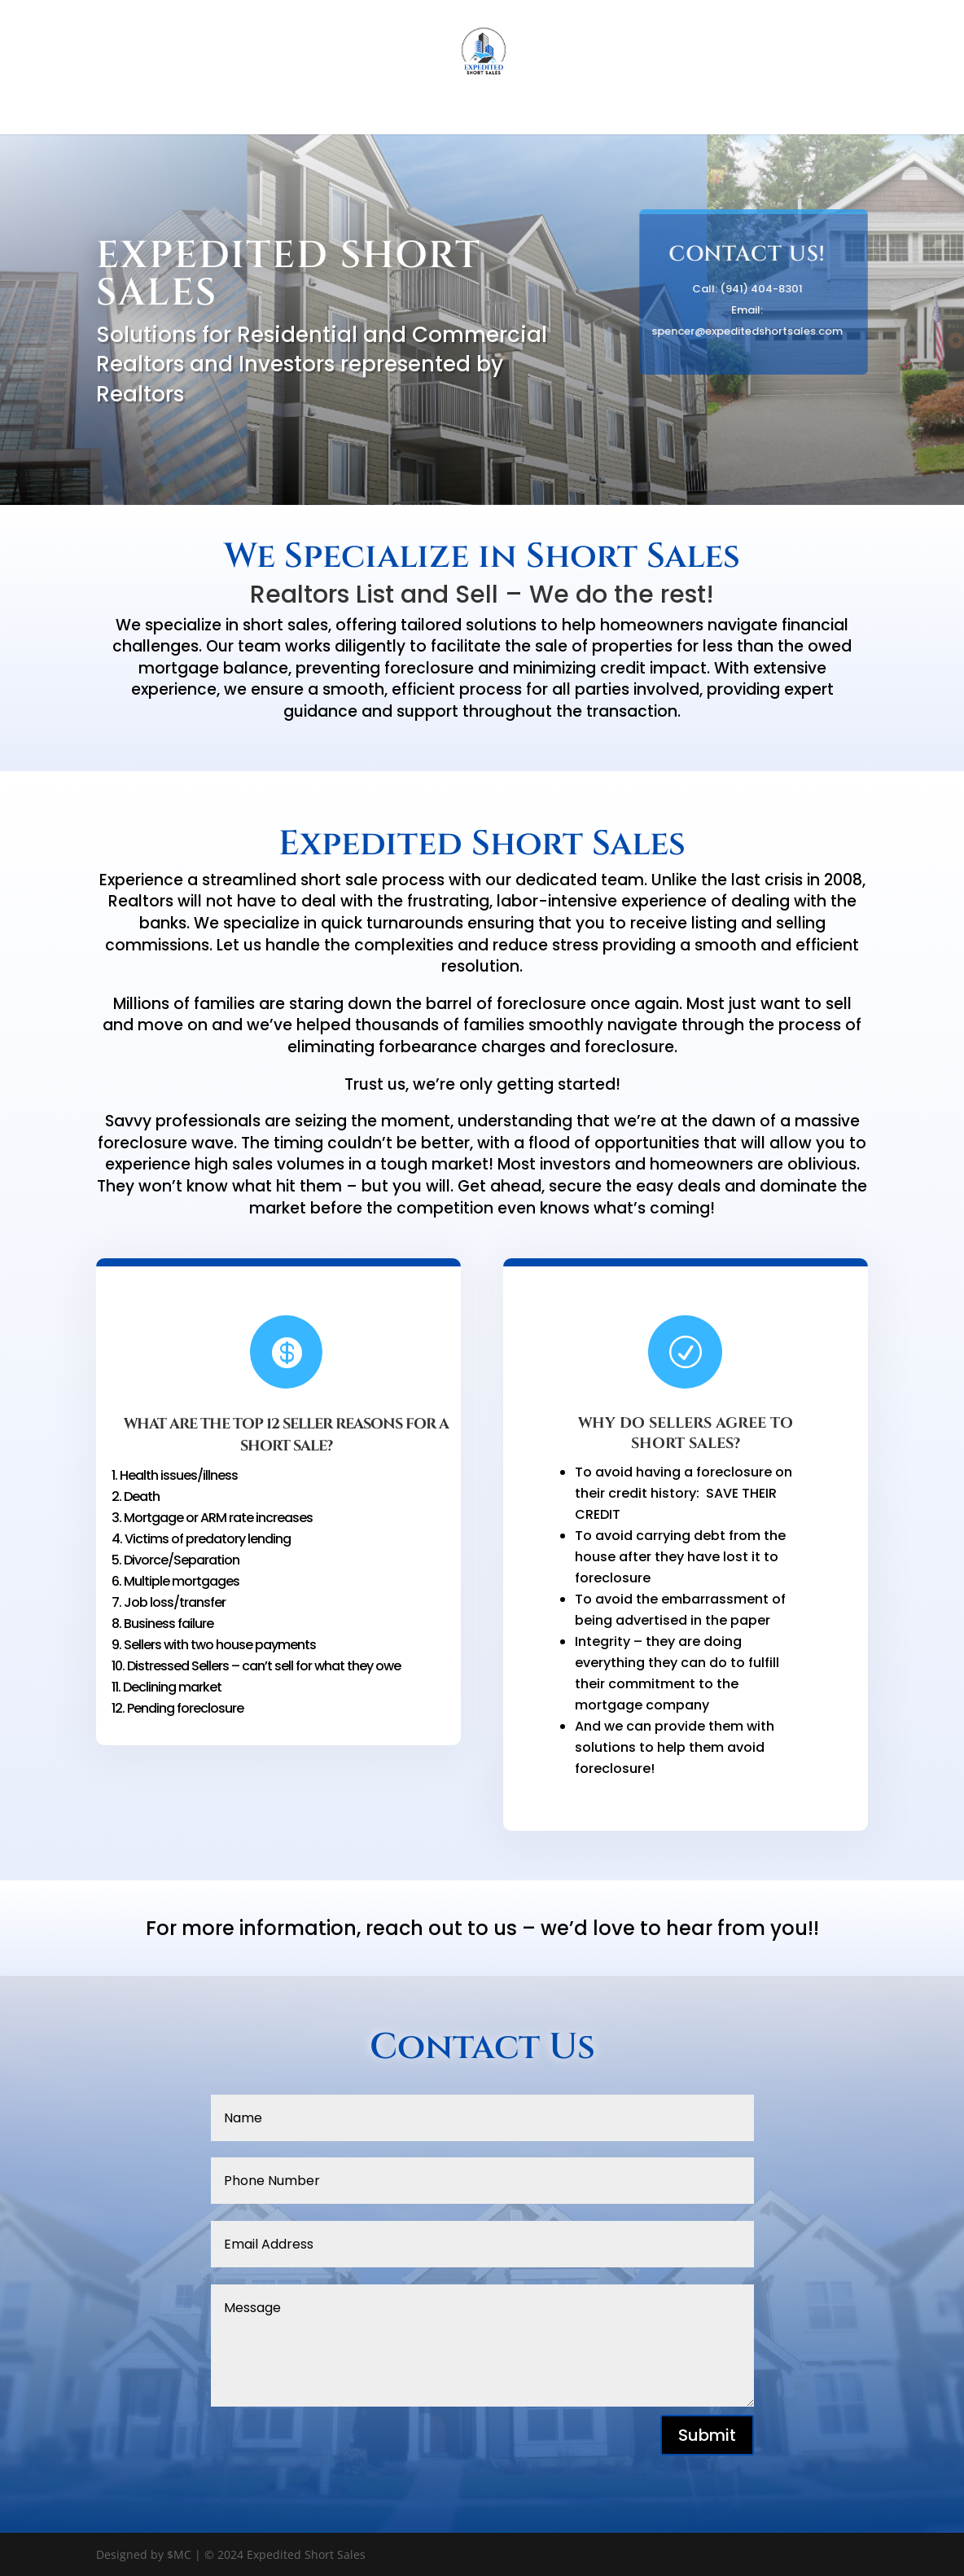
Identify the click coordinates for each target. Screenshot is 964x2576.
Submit (707, 2435)
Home (482, 112)
